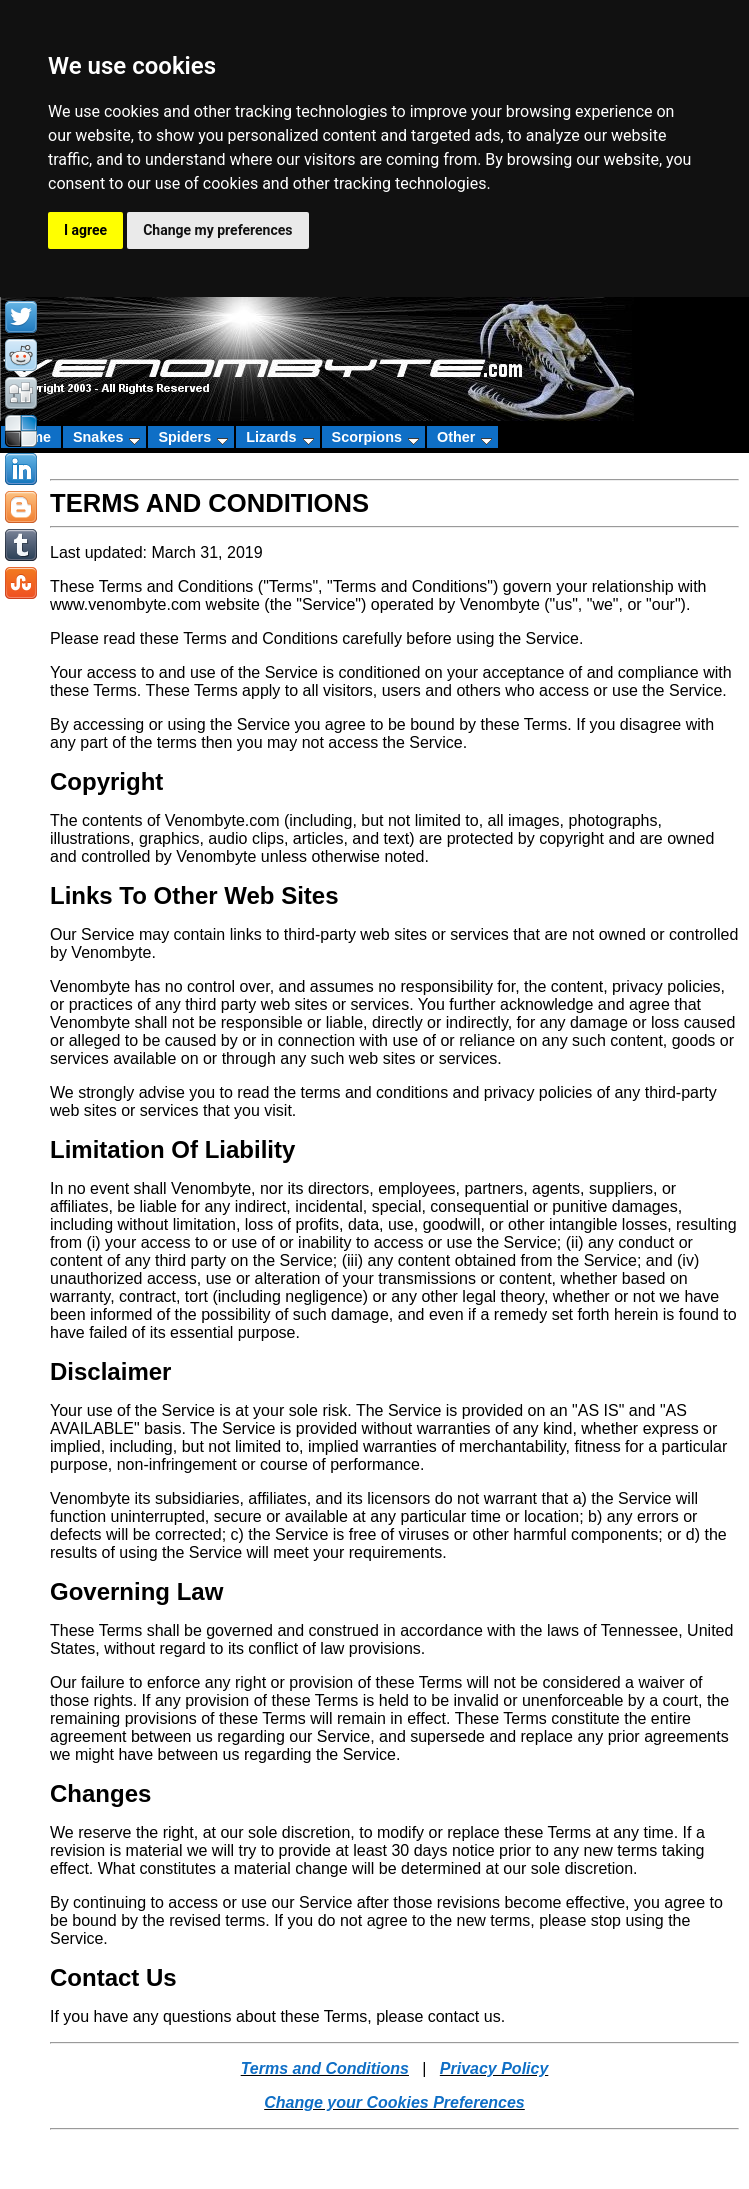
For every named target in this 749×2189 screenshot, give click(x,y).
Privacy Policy (494, 2068)
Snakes (106, 437)
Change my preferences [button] (217, 230)
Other (464, 437)
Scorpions (375, 437)
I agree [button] (85, 230)
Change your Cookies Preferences (394, 2102)
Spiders (193, 437)
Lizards (279, 437)
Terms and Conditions (325, 2068)
